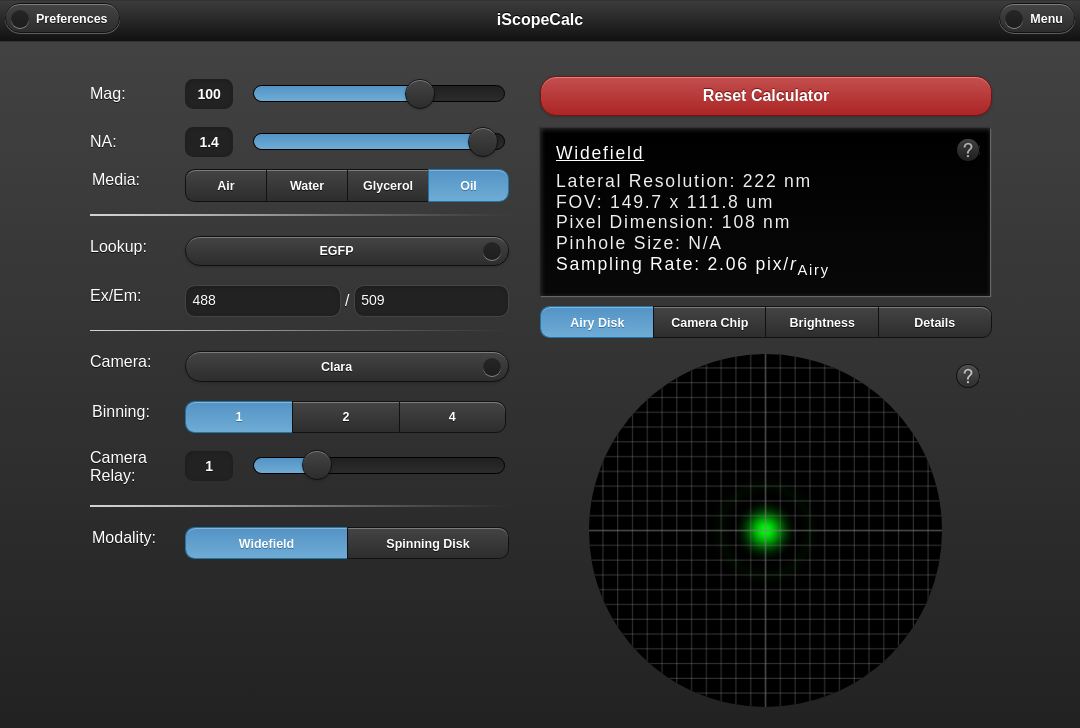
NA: (103, 141)
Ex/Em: (116, 295)
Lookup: (118, 246)
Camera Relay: (118, 466)
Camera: (120, 361)
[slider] (420, 94)
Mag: (108, 93)
